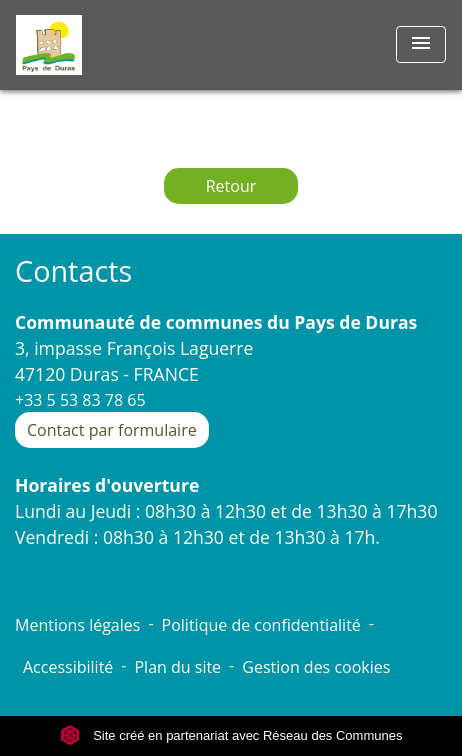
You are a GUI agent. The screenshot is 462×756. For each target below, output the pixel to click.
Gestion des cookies (316, 667)
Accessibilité (68, 667)
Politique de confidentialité (261, 625)
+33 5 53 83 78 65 (80, 400)
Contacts (73, 271)
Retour (231, 186)
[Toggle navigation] (421, 44)
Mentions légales (77, 625)
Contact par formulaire (112, 430)
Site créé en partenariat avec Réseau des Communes (231, 735)
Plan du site (177, 667)
